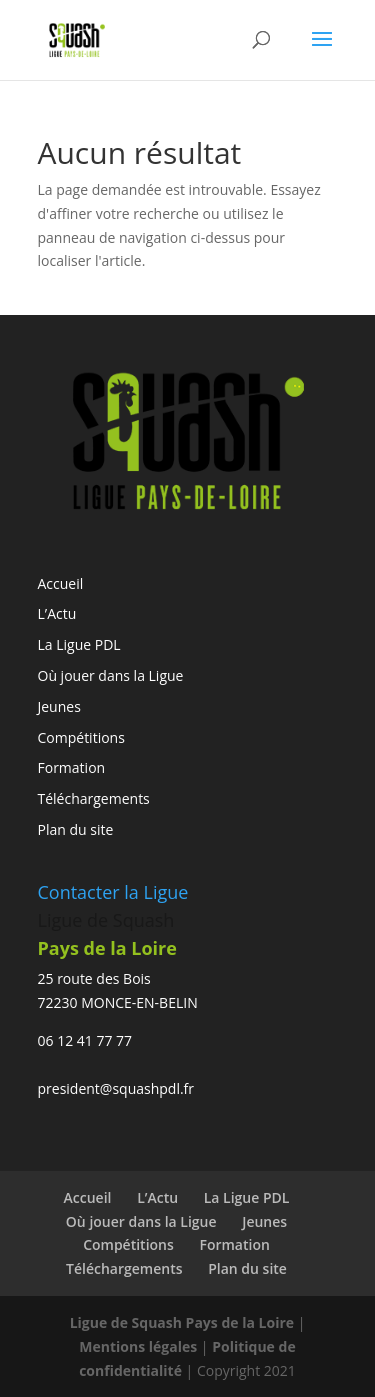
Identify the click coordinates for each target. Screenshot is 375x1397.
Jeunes (59, 706)
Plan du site (76, 829)
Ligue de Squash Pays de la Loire (184, 1322)
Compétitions (81, 737)
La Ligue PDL (79, 644)
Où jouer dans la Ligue (111, 675)
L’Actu (57, 613)
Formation (72, 767)
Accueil (61, 583)
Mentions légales (138, 1346)
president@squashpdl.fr (116, 1088)
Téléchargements (94, 798)
